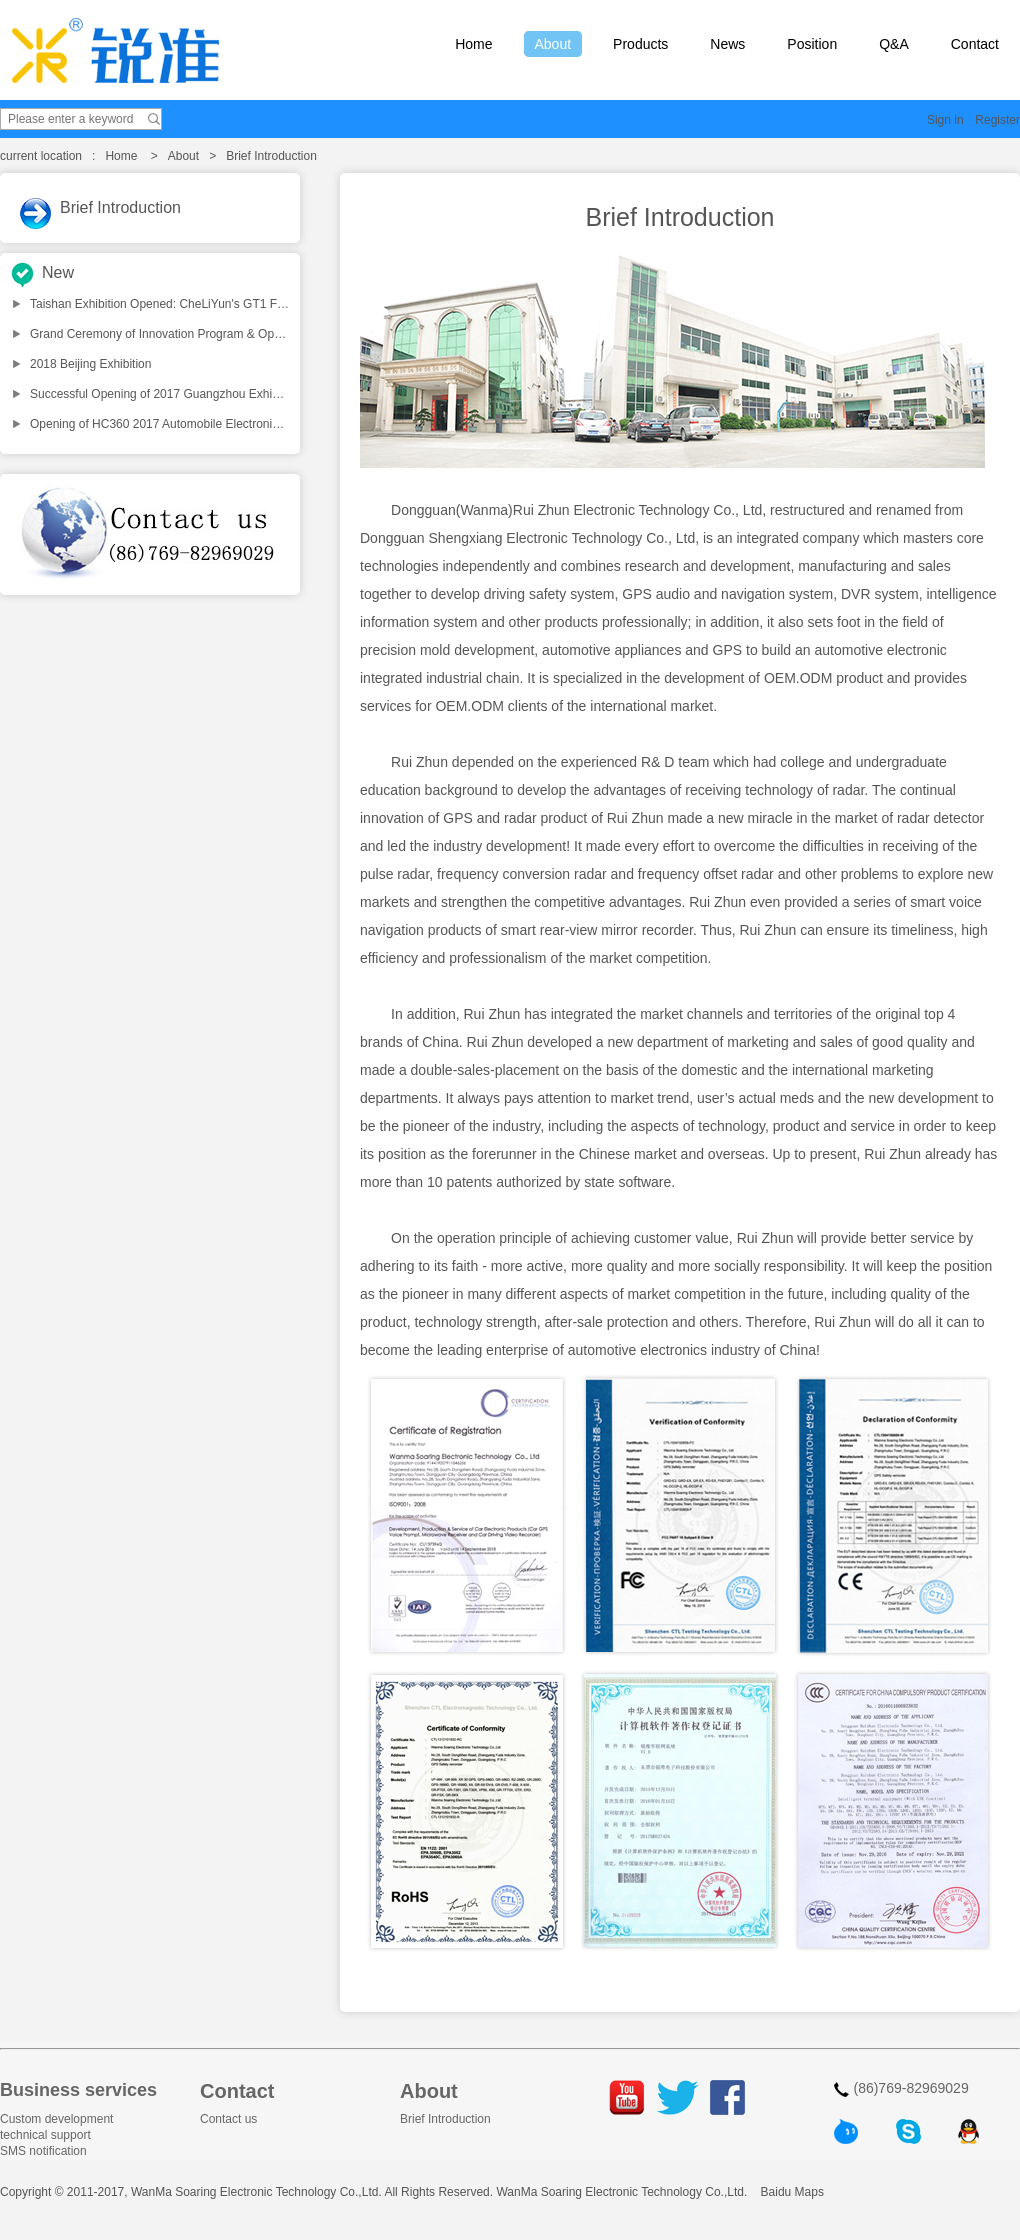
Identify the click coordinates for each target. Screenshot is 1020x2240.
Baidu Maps (792, 2192)
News (727, 44)
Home (473, 44)
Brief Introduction (120, 207)
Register (997, 120)
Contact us (228, 2119)
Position (812, 44)
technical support (45, 2135)
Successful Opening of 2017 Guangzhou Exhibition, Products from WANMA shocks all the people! (289, 394)
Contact (975, 44)
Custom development (56, 2119)
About (553, 44)
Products (640, 44)
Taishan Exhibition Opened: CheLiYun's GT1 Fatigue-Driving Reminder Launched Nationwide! (279, 304)
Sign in (945, 120)
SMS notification (43, 2151)
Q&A (894, 44)
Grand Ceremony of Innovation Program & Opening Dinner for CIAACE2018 (232, 334)
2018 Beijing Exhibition (90, 364)
